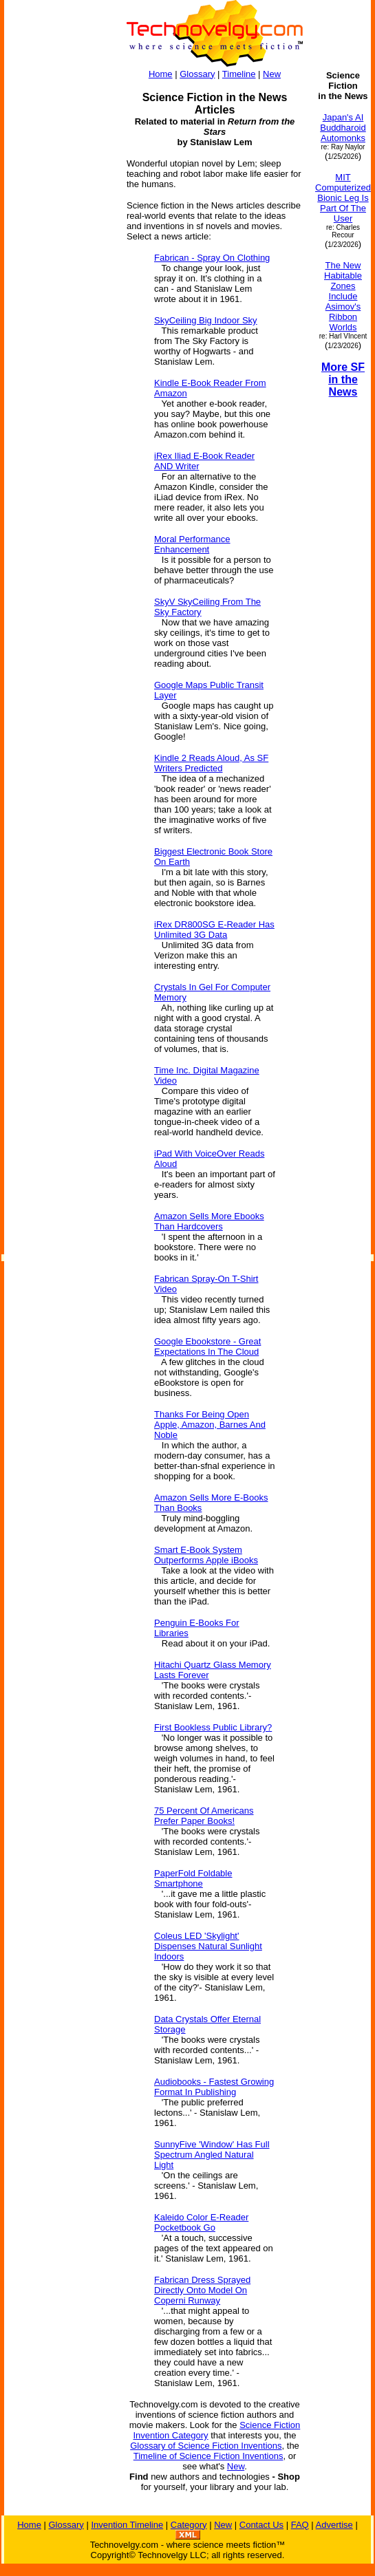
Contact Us (261, 2525)
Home (161, 74)
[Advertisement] (59, 276)
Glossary (197, 74)
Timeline (239, 74)
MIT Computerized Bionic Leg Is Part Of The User (343, 198)
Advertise (334, 2525)
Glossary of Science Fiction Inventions (205, 2445)
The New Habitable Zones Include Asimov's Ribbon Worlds (343, 296)
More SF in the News (343, 379)
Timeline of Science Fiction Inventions (208, 2456)
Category (189, 2525)
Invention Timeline (127, 2525)
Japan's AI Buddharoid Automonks (343, 127)
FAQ (300, 2525)
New (272, 74)
